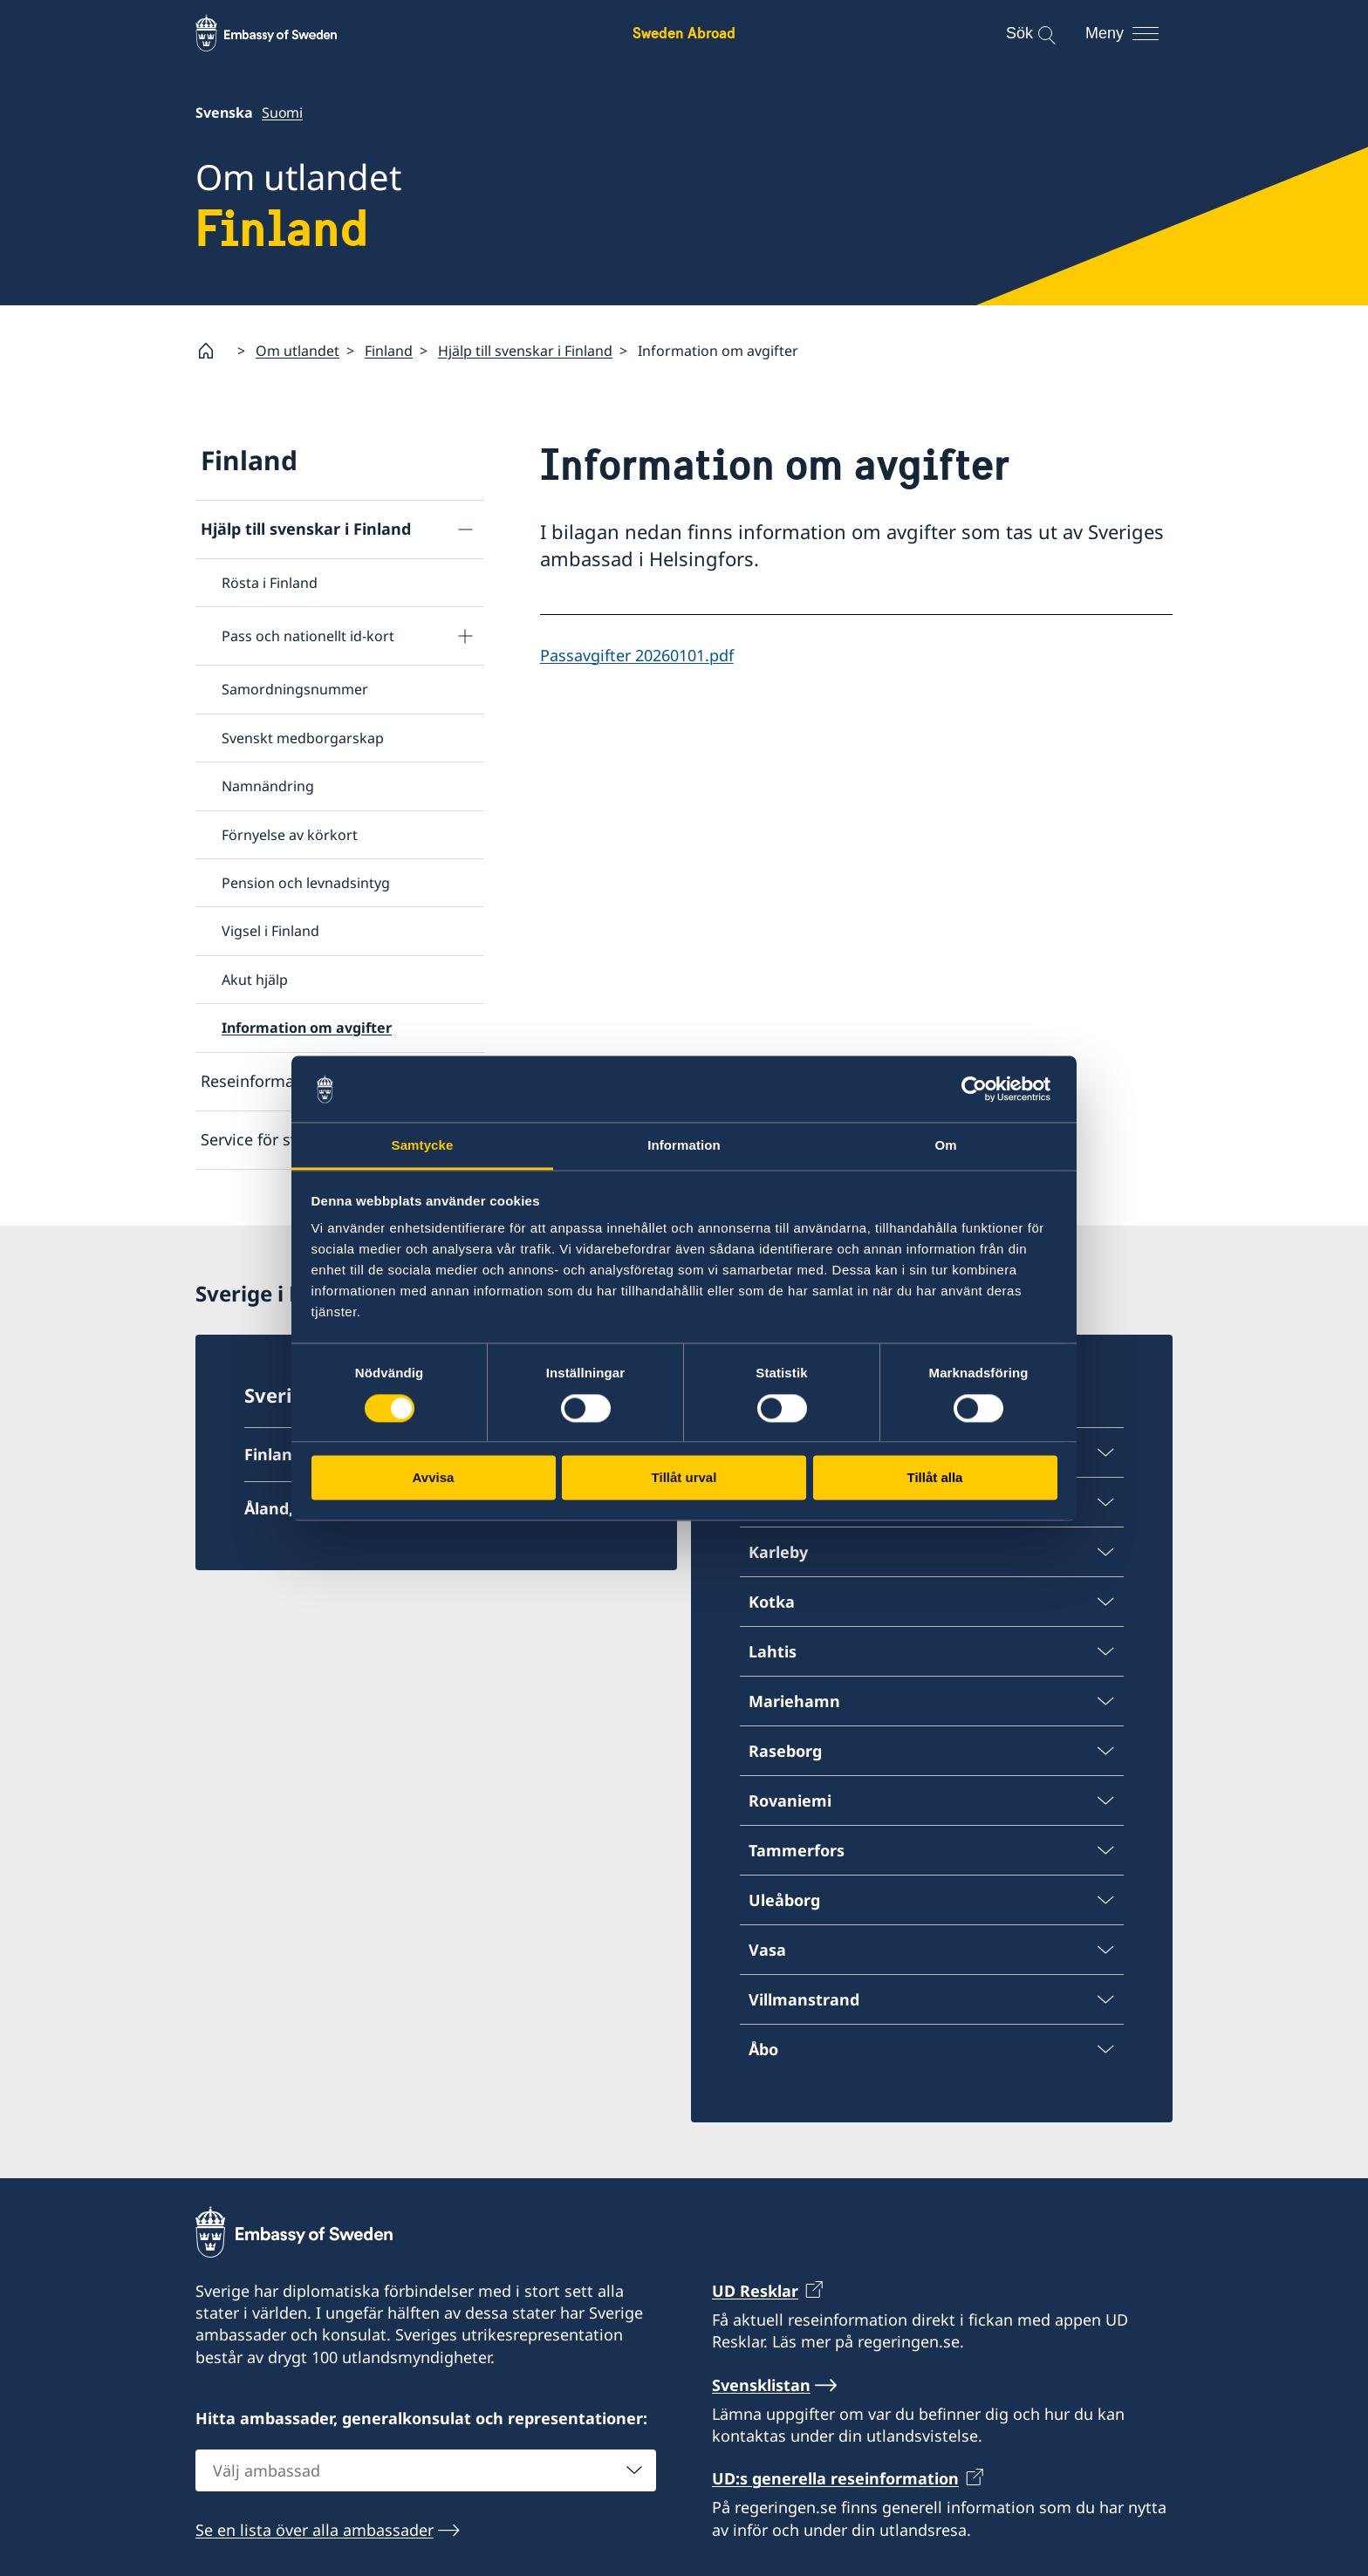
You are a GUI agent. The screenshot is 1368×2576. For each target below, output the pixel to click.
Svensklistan (761, 2384)
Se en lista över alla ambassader (314, 2529)
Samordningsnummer (295, 690)
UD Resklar (755, 2290)
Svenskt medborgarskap (303, 738)
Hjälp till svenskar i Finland (525, 350)
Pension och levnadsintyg (306, 882)
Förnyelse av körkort (290, 834)
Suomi (282, 112)
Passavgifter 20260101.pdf (637, 655)
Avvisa (434, 1478)
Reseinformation (262, 1080)
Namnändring (268, 786)
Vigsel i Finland (270, 931)
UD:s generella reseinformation (835, 2478)
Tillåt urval (684, 1478)
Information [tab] (684, 1145)
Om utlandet (297, 350)
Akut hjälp (255, 979)
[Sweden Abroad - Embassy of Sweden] (282, 33)
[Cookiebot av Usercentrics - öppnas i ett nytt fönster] (981, 1089)
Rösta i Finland (270, 582)
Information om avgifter (307, 1027)
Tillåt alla (935, 1478)
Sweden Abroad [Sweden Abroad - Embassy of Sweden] (684, 33)
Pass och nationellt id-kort (308, 636)
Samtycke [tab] (423, 1145)
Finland (389, 350)
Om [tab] (945, 1145)
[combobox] (425, 2470)
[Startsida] (212, 350)
